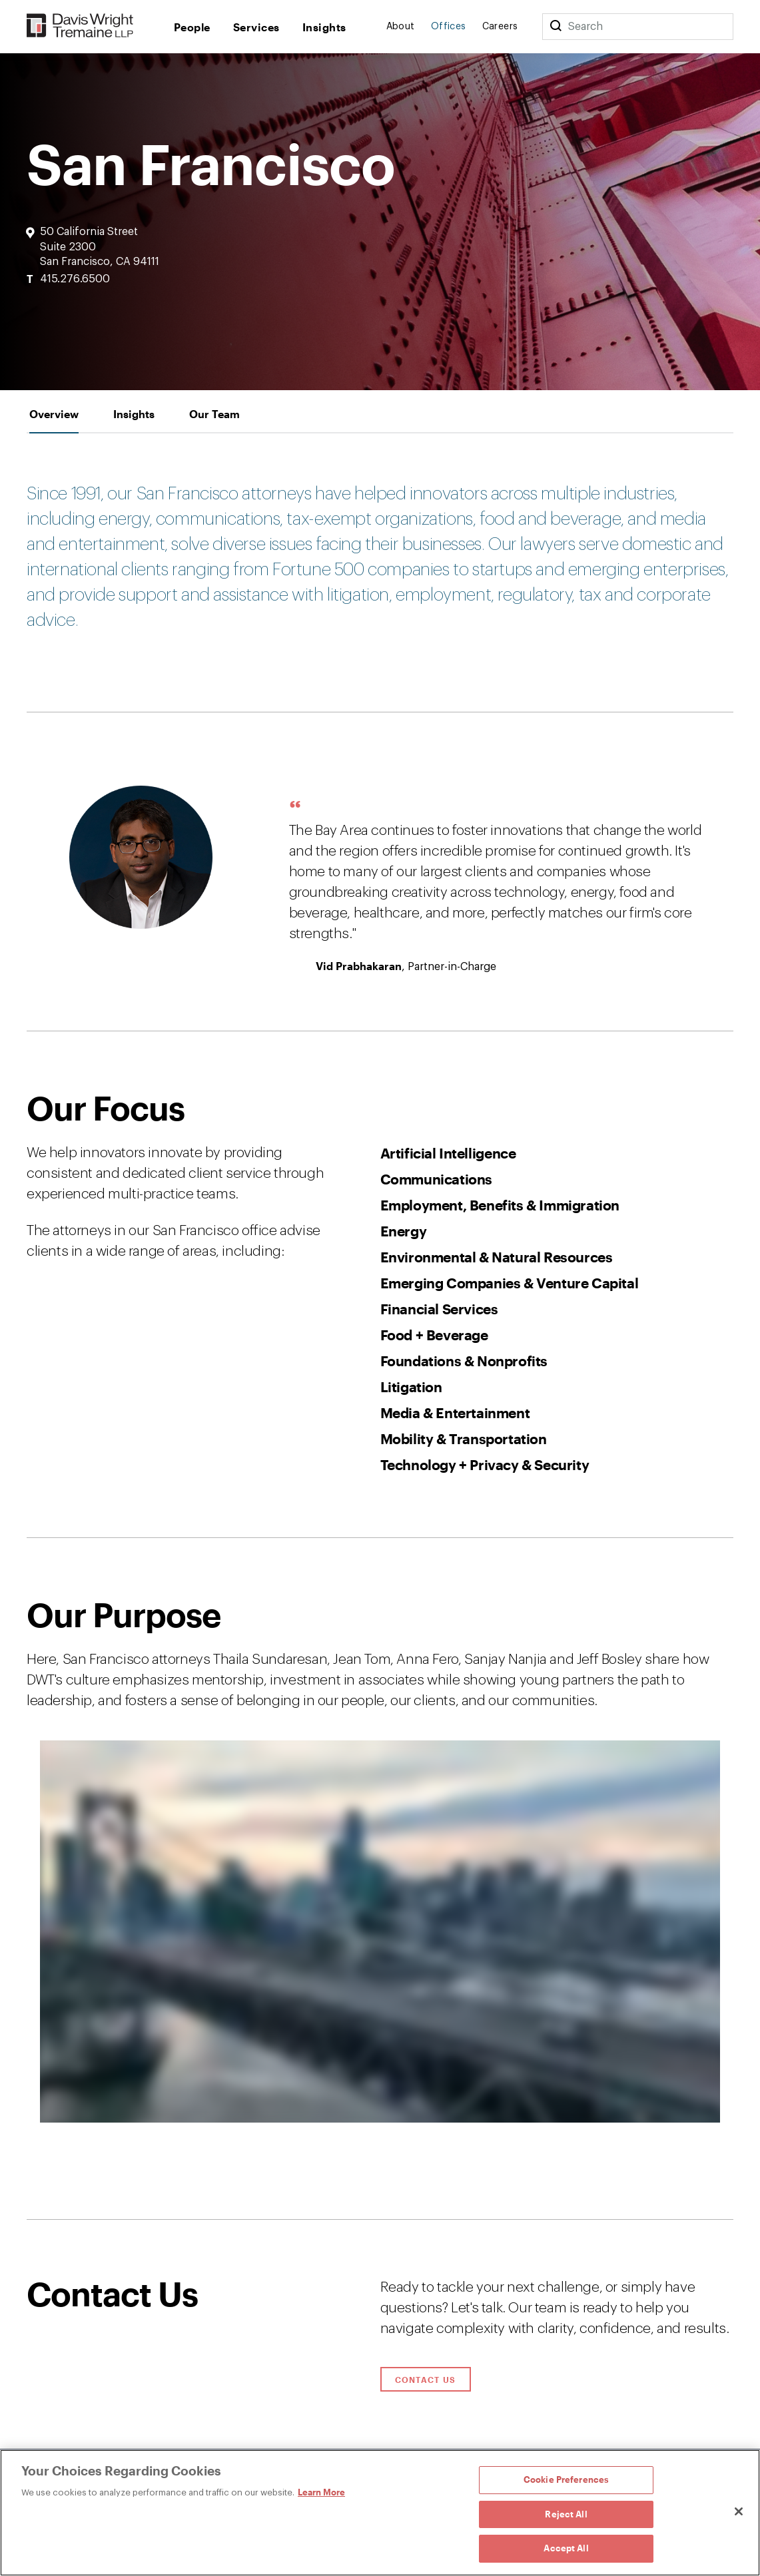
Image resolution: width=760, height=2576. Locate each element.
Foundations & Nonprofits (464, 1360)
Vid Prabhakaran (359, 965)
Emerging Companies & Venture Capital (509, 1282)
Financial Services (439, 1308)
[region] (380, 2512)
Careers (500, 26)
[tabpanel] (380, 1326)
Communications (436, 1178)
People (192, 27)
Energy (403, 1230)
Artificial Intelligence (448, 1153)
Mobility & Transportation (463, 1438)
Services (256, 27)
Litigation (411, 1386)
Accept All (566, 2548)
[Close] (738, 2511)
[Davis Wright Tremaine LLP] (80, 26)
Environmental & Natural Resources (496, 1256)
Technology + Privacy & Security (484, 1464)
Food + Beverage (434, 1334)
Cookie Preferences (566, 2479)
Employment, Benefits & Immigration (499, 1204)
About (400, 26)
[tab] (54, 413)
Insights (324, 27)
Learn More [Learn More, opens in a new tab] (321, 2492)
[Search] (556, 26)
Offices (448, 26)
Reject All (566, 2514)
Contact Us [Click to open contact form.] (425, 2379)
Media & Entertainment (455, 1412)
